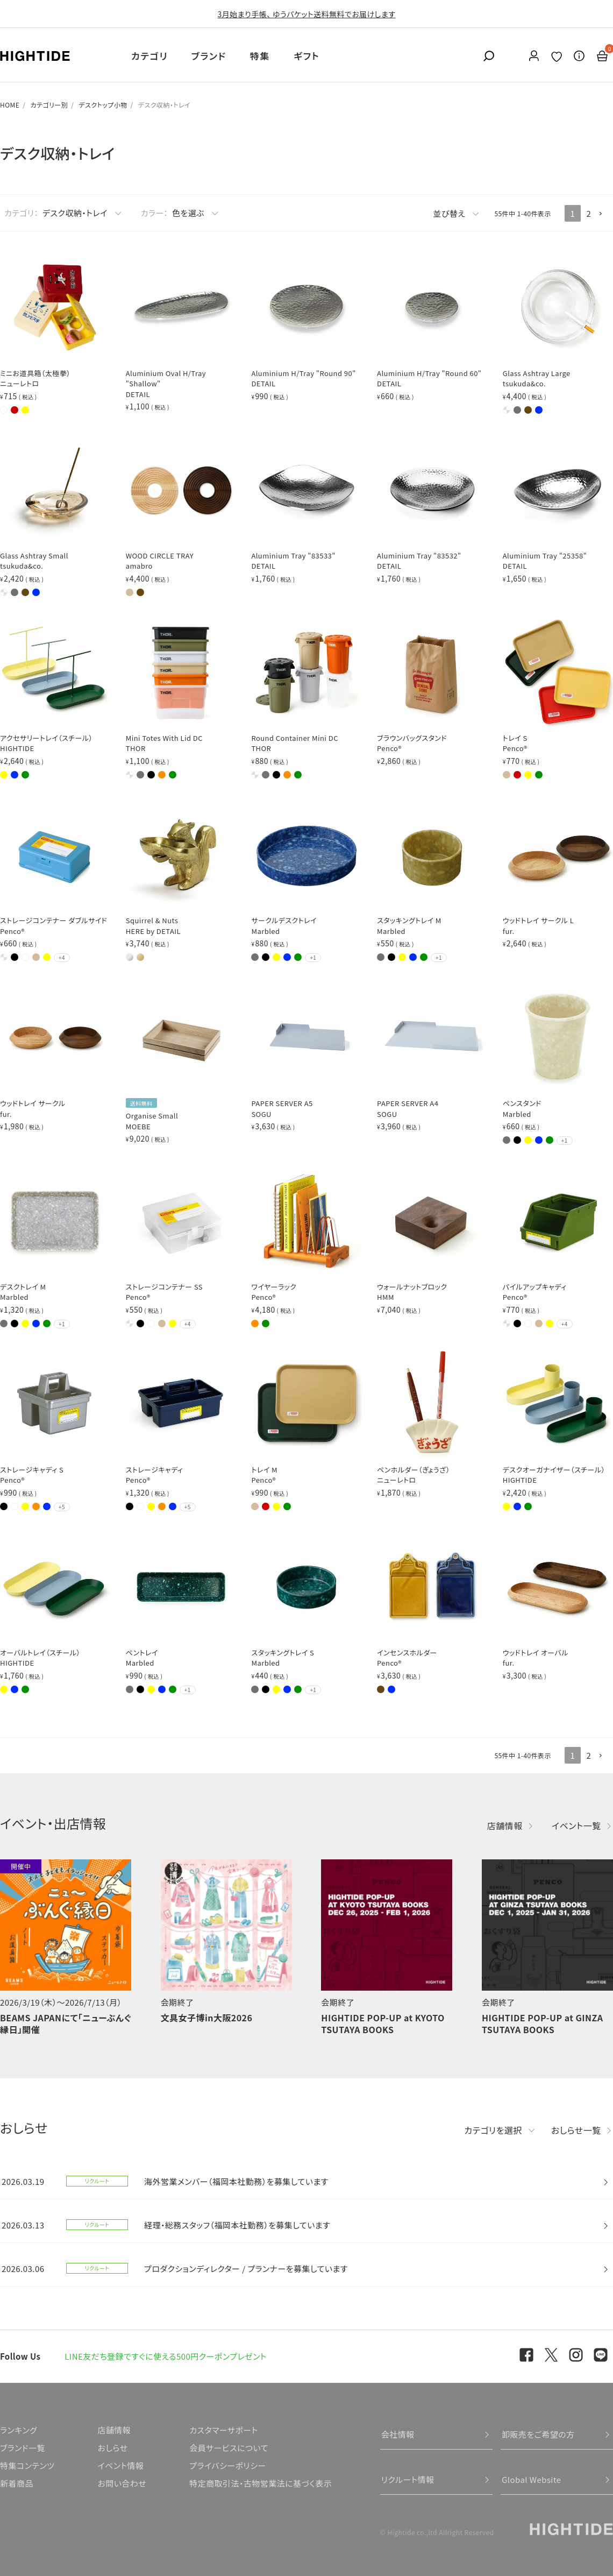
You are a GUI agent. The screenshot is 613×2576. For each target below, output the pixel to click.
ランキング (18, 2430)
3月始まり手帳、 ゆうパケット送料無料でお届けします (307, 14)
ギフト (306, 55)
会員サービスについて (228, 2447)
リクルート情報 (407, 2479)
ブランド (208, 55)
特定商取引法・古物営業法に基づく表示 (260, 2483)
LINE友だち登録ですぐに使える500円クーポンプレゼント (166, 2356)
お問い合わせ (121, 2483)
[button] (605, 214)
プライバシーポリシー (227, 2465)
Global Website (531, 2479)
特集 (260, 55)
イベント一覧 (576, 1825)
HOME (9, 104)
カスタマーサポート (223, 2430)
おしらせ (112, 2447)
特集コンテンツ (27, 2465)
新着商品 (16, 2483)
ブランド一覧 (22, 2447)
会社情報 (398, 2434)
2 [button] (589, 213)
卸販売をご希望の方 (538, 2434)
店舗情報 (505, 1825)
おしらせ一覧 (576, 2130)
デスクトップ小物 (103, 104)
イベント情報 (120, 2465)
